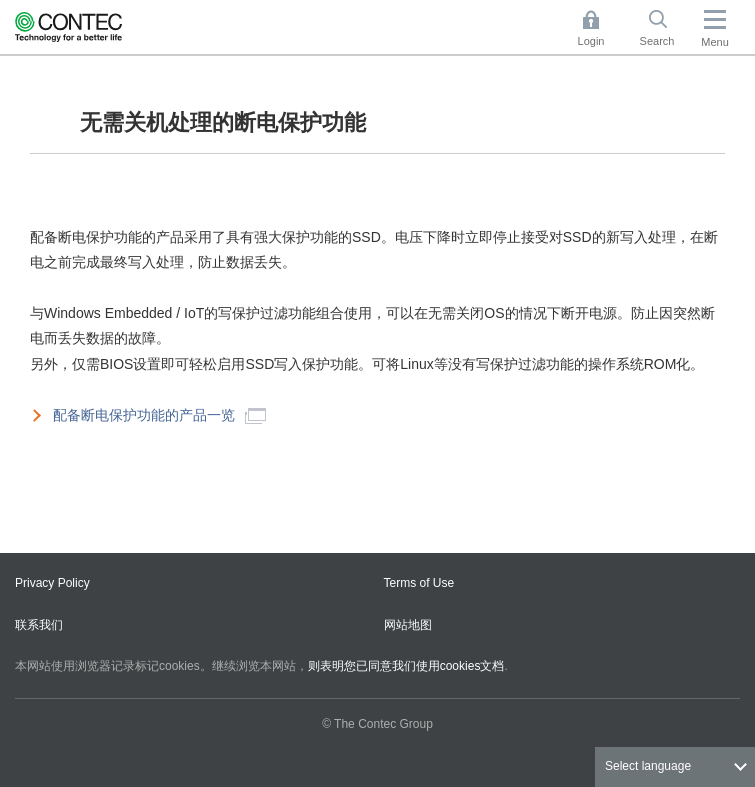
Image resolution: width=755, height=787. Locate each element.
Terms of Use (419, 583)
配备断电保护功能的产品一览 (159, 415)
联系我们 (39, 625)
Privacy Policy (52, 583)
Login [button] (601, 28)
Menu (715, 42)
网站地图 (408, 625)
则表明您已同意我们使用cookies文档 (406, 666)
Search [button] (665, 28)
